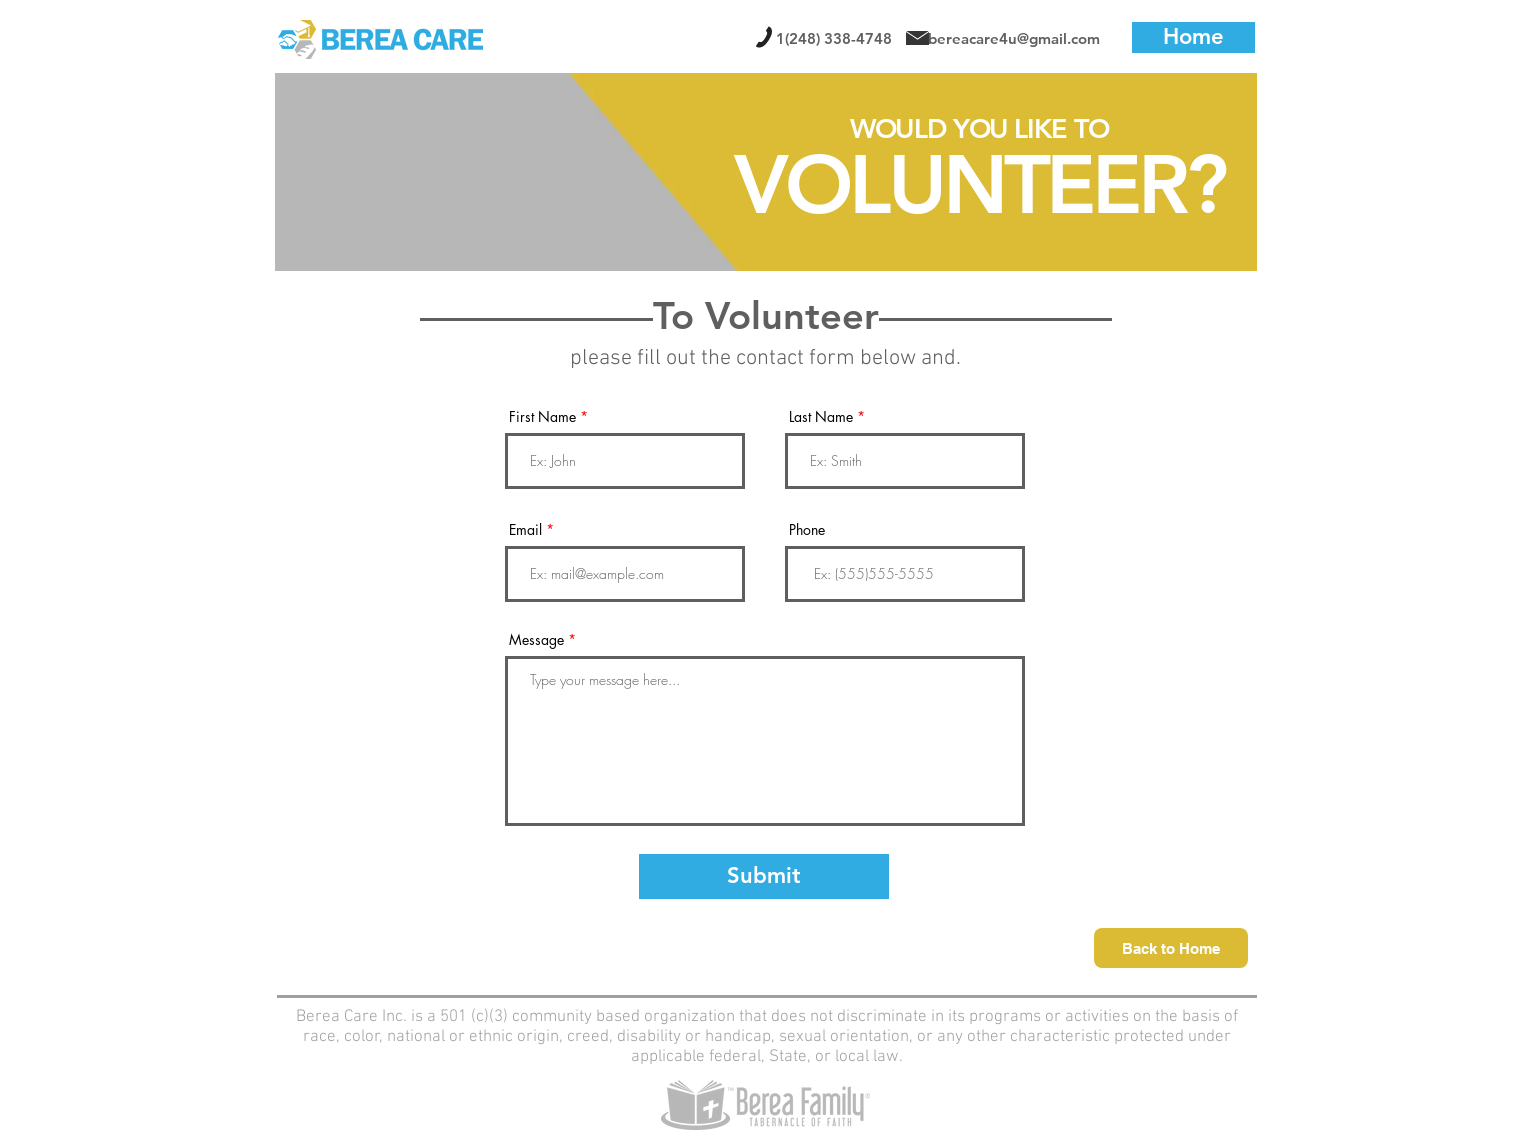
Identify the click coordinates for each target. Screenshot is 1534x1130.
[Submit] (764, 876)
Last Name (821, 417)
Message (536, 640)
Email (525, 530)
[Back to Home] (1171, 948)
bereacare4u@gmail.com (1014, 38)
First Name (542, 417)
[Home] (1193, 37)
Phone (807, 530)
